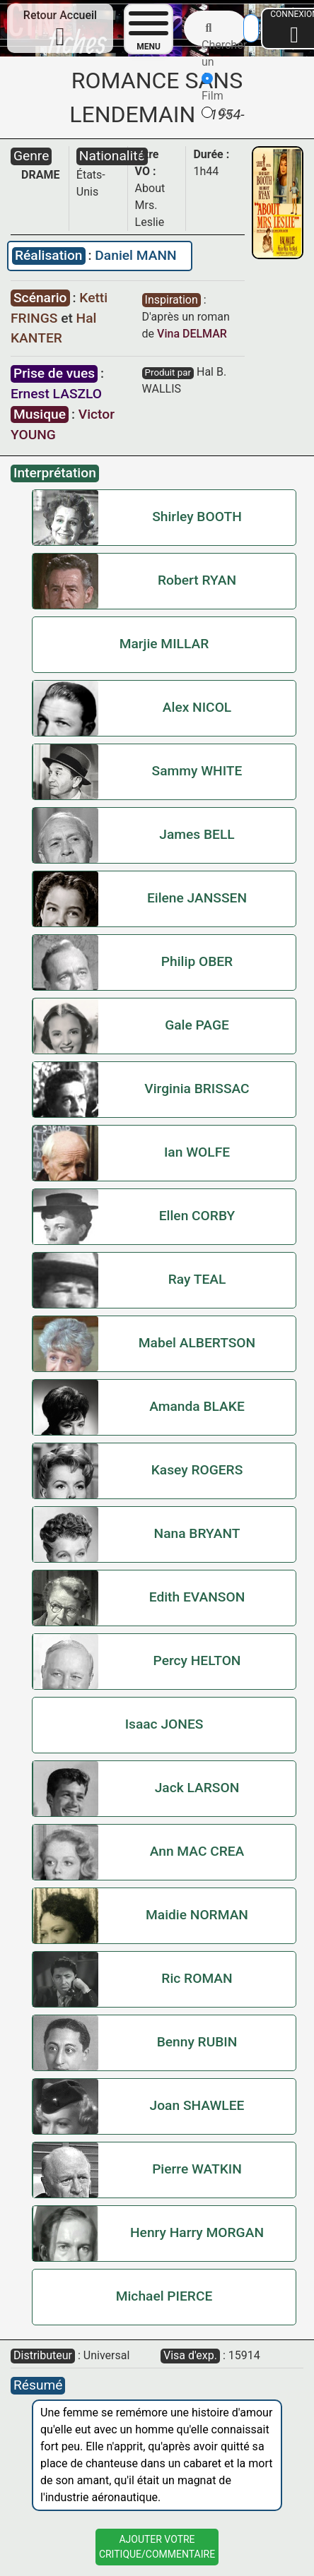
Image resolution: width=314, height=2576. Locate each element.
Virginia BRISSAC (196, 1088)
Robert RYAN (197, 580)
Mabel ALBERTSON (197, 1343)
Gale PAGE (197, 1025)
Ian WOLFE (197, 1152)
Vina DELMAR (192, 333)
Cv (217, 112)
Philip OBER (197, 961)
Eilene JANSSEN (197, 898)
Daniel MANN (135, 255)
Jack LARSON (197, 1787)
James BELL (196, 834)
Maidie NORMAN (197, 1915)
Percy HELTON (197, 1660)
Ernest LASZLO (56, 394)
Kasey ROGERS (197, 1470)
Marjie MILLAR (164, 644)
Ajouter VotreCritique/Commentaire (157, 2547)
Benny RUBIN (197, 2042)
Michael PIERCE (164, 2296)
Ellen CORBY (197, 1216)
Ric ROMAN (196, 1978)
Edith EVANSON (197, 1597)
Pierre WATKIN (197, 2169)
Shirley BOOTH (197, 516)
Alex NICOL (197, 707)
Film (212, 87)
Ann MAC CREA (197, 1851)
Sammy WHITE (197, 771)
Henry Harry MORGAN (197, 2232)
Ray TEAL (197, 1279)
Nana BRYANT (197, 1533)
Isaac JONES (164, 1724)
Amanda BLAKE (197, 1406)
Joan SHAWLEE (197, 2105)
